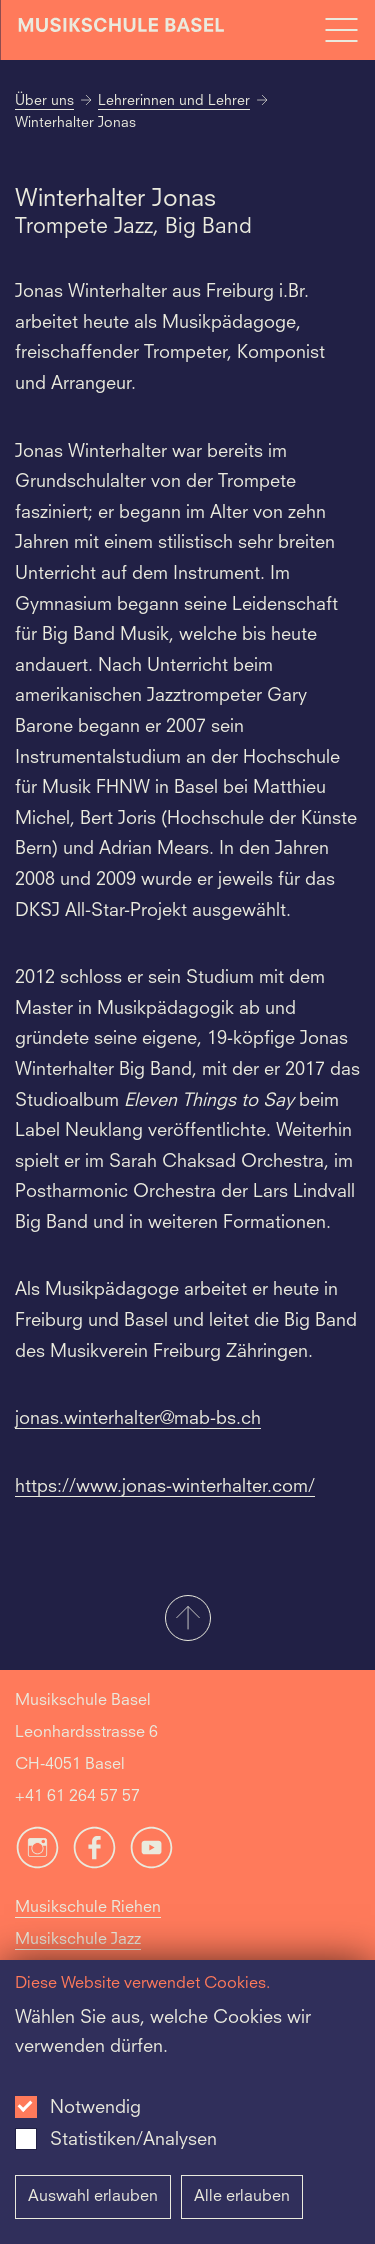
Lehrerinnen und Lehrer (174, 101)
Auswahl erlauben (93, 2197)
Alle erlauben (242, 2197)
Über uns (44, 101)
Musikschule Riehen (88, 1908)
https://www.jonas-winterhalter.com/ (165, 1487)
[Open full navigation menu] (341, 30)
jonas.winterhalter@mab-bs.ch (138, 1419)
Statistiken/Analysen (133, 2140)
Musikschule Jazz (78, 1940)
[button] (187, 1620)
